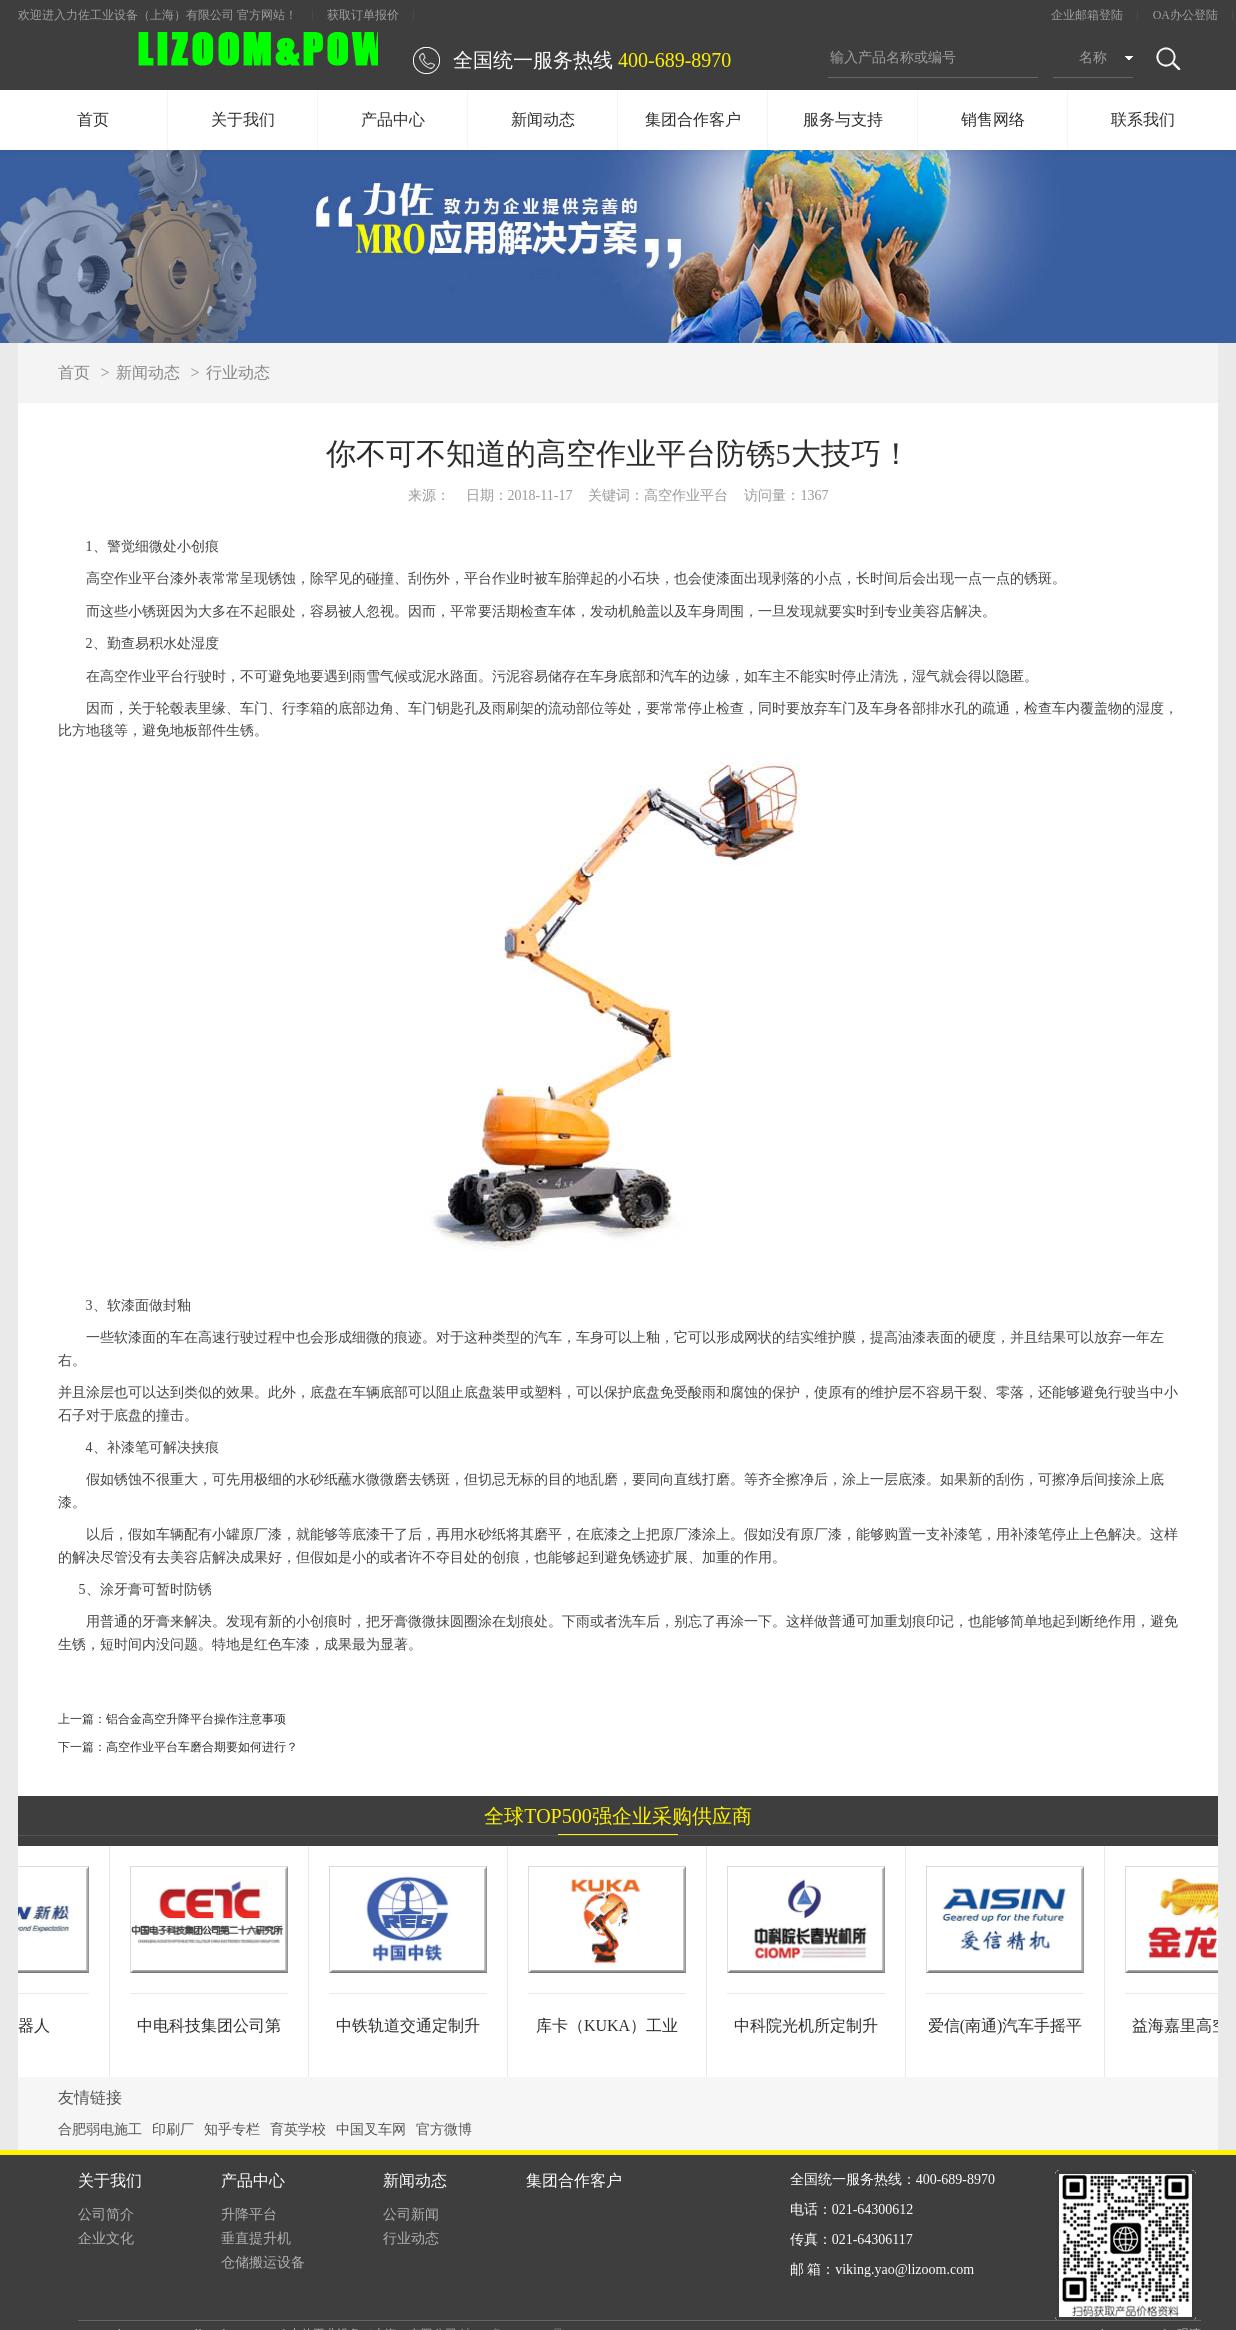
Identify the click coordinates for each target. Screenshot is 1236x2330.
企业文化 (106, 2238)
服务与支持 (843, 119)
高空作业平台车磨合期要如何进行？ (202, 1747)
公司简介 (106, 2214)
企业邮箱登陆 (1087, 15)
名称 (1093, 57)
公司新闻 (411, 2214)
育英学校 (298, 2129)
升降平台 (249, 2214)
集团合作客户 (693, 119)
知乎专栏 (232, 2129)
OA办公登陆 (1185, 15)
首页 (93, 119)
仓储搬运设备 (263, 2262)
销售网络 (993, 119)
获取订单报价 (363, 15)
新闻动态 (543, 119)
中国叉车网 (371, 2129)
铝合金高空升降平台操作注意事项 (196, 1719)
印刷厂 (173, 2129)
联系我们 (1143, 119)
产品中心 (393, 119)
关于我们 (243, 119)
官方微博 (444, 2129)
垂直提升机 (256, 2238)
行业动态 (238, 372)
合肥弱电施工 (100, 2129)
